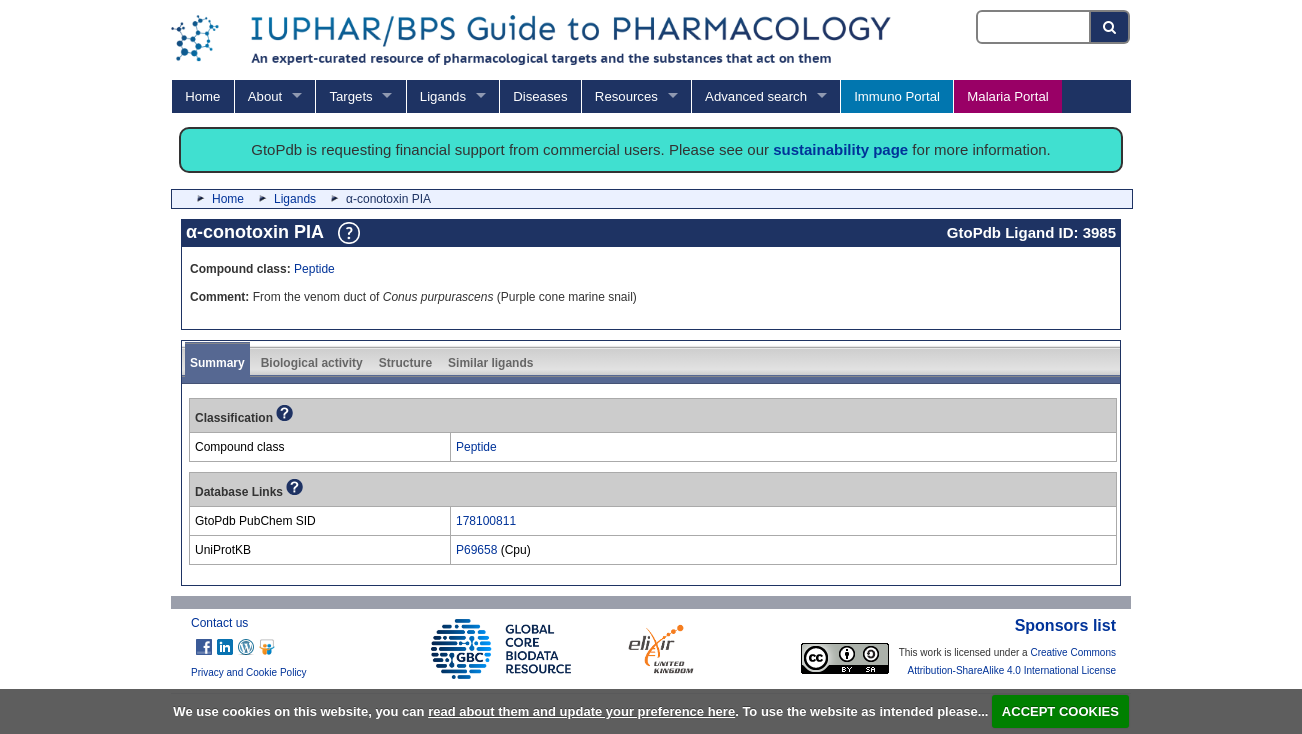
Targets (350, 96)
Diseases (540, 96)
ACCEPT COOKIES (1060, 711)
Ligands (443, 96)
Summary (217, 363)
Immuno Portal (897, 96)
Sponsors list (1065, 625)
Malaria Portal (1007, 96)
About (265, 96)
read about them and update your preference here (581, 711)
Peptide (314, 269)
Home (202, 96)
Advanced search (756, 96)
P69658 (476, 550)
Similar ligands (490, 363)
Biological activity (312, 363)
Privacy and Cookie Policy (249, 672)
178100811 (486, 521)
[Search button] (1110, 27)
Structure (405, 363)
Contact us (219, 623)
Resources (626, 96)
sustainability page (840, 149)
